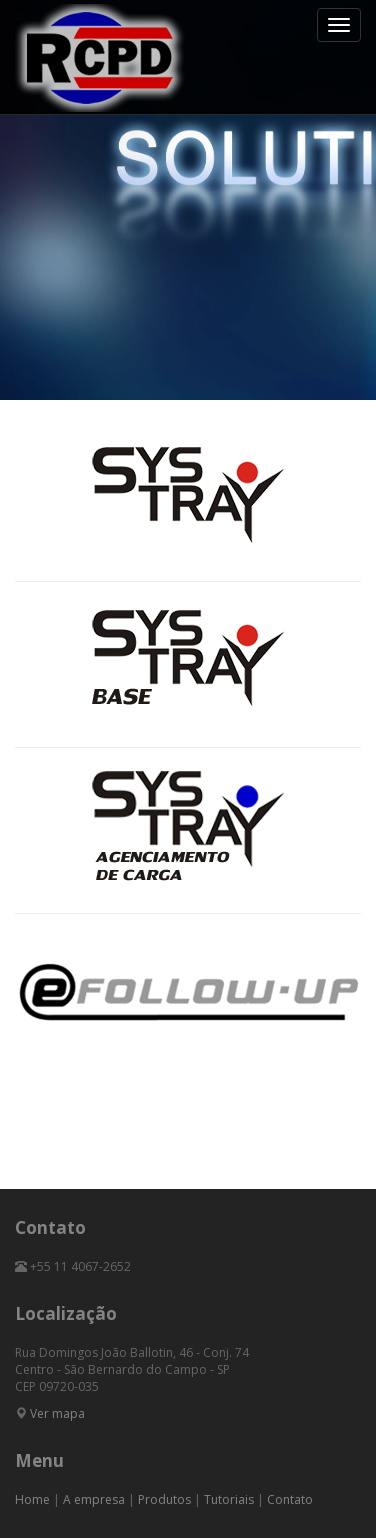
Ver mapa (57, 1413)
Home (32, 1499)
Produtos (164, 1499)
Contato (290, 1499)
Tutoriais (229, 1499)
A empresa (94, 1499)
